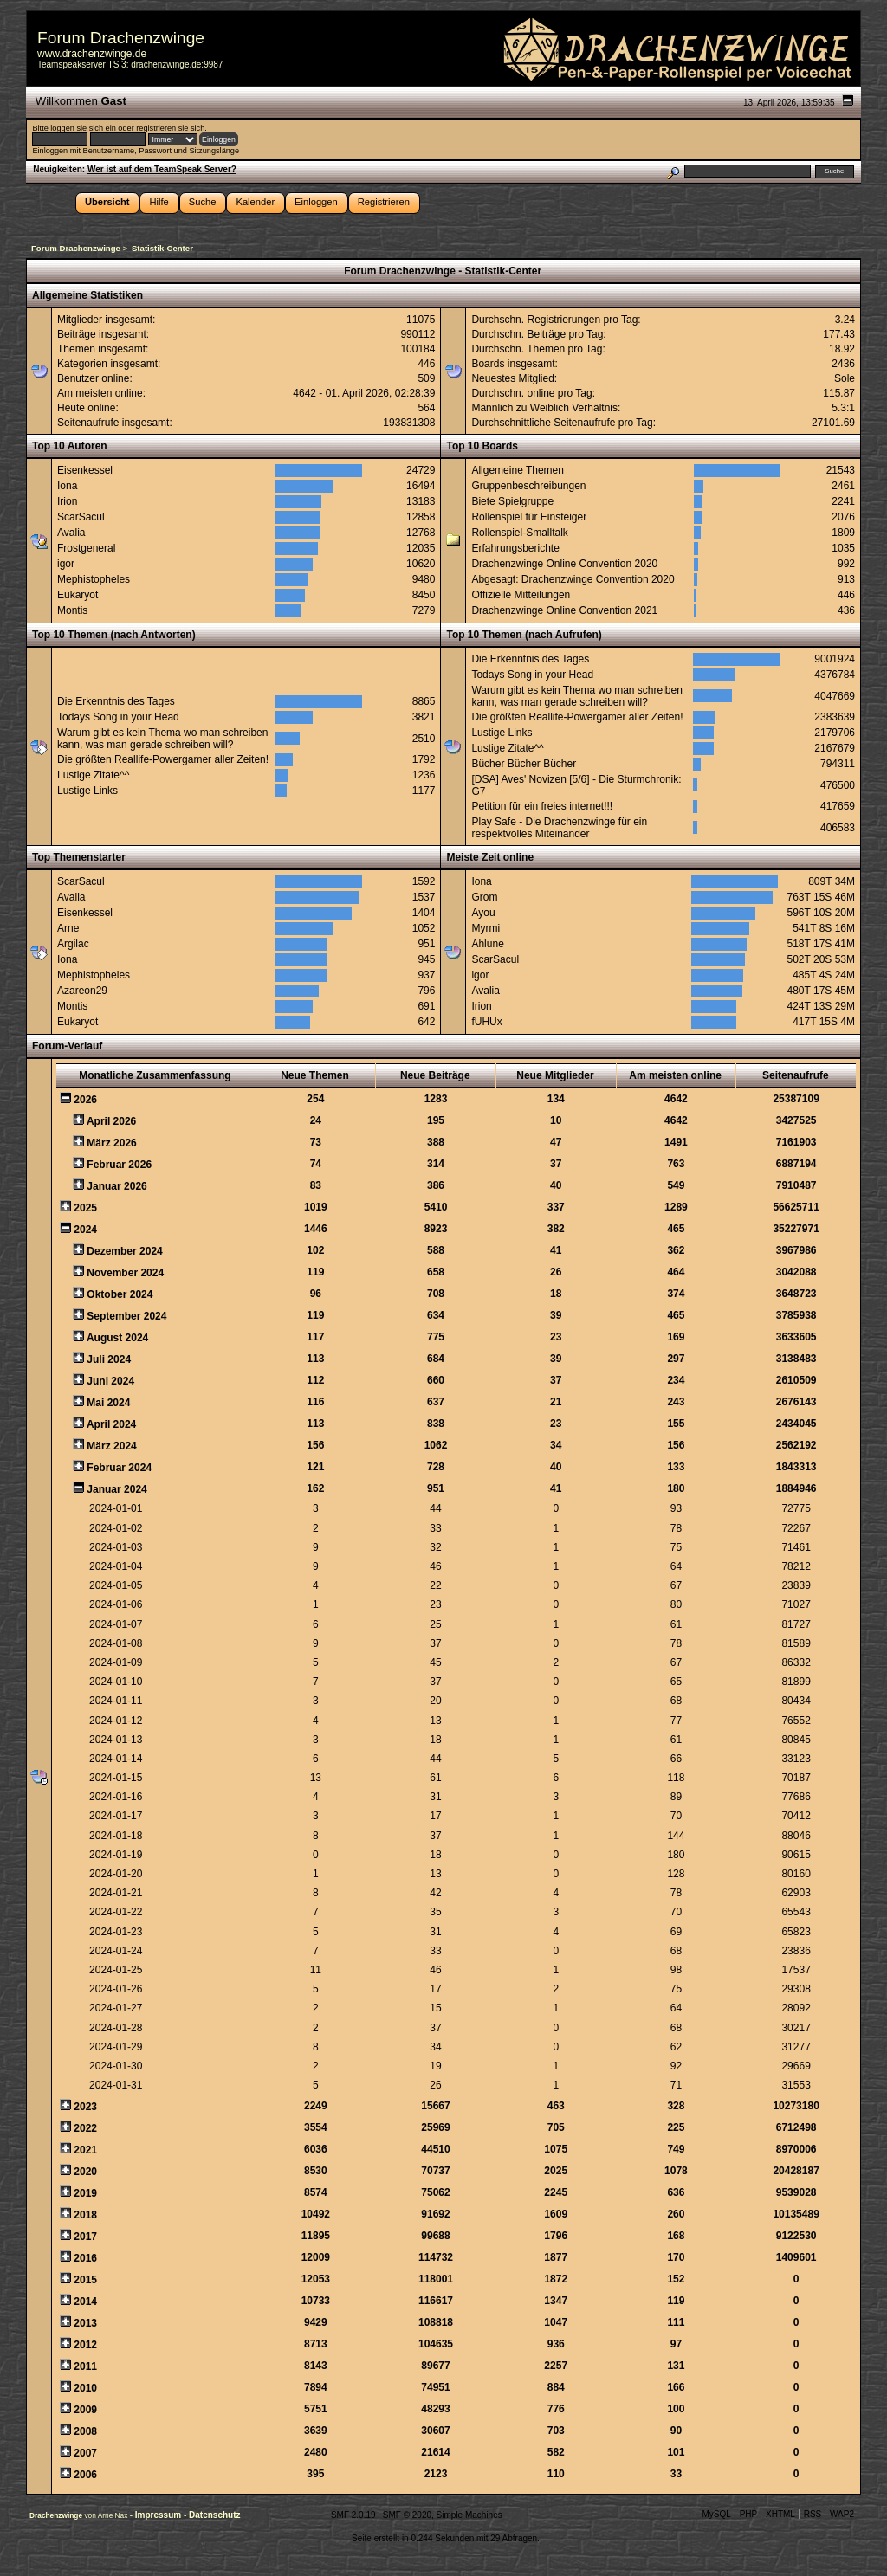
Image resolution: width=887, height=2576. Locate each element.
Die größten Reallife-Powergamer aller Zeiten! (163, 759)
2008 (85, 2431)
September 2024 (126, 1316)
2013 (85, 2323)
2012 (85, 2345)
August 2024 (117, 1338)
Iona (67, 486)
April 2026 (111, 1121)
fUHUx (486, 1022)
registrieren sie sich (170, 128)
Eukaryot (77, 595)
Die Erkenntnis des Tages (116, 701)
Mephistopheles (93, 579)
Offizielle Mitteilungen (520, 595)
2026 (85, 1100)
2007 (85, 2453)
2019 (85, 2193)
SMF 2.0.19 (353, 2515)
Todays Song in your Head (118, 717)
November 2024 (125, 1273)
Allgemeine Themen (517, 470)
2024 (85, 1229)
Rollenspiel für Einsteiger (528, 517)
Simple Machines (469, 2515)
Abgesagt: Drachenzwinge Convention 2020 (572, 579)
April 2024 (111, 1424)
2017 (85, 2237)
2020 (85, 2172)
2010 (85, 2388)
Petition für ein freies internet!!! (541, 806)
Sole (844, 378)
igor (65, 564)
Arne (68, 928)
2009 (85, 2410)
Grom (484, 897)
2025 (85, 1208)
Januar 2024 (116, 1489)
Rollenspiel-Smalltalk (519, 532)
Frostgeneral (86, 548)
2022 (85, 2128)
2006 (85, 2475)
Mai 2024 (108, 1403)
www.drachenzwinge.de (91, 54)
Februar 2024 (119, 1468)
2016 (85, 2258)
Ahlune (487, 944)
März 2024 (111, 1446)
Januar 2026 (116, 1186)
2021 (85, 2150)
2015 (85, 2280)
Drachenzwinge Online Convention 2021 (564, 610)
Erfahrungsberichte (515, 548)
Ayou (483, 913)
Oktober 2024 (119, 1294)
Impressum (159, 2515)
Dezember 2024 (124, 1251)
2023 (85, 2107)
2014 (85, 2301)
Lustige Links (87, 790)
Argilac (73, 944)
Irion (67, 501)
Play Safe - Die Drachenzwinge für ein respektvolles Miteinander (559, 828)
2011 (85, 2366)
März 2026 (111, 1143)
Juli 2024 (109, 1359)
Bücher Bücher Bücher (523, 764)
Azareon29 (82, 991)
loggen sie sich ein (82, 128)
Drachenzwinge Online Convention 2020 (564, 564)
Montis (72, 610)
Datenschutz (214, 2515)
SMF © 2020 (407, 2515)
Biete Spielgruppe (512, 501)
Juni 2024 (110, 1381)
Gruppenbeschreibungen (528, 486)
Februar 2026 (119, 1165)
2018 (85, 2215)
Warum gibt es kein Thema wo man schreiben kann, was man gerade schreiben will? (162, 738)
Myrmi (485, 928)
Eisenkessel (85, 470)
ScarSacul (81, 517)
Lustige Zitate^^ (93, 775)
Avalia (71, 532)
